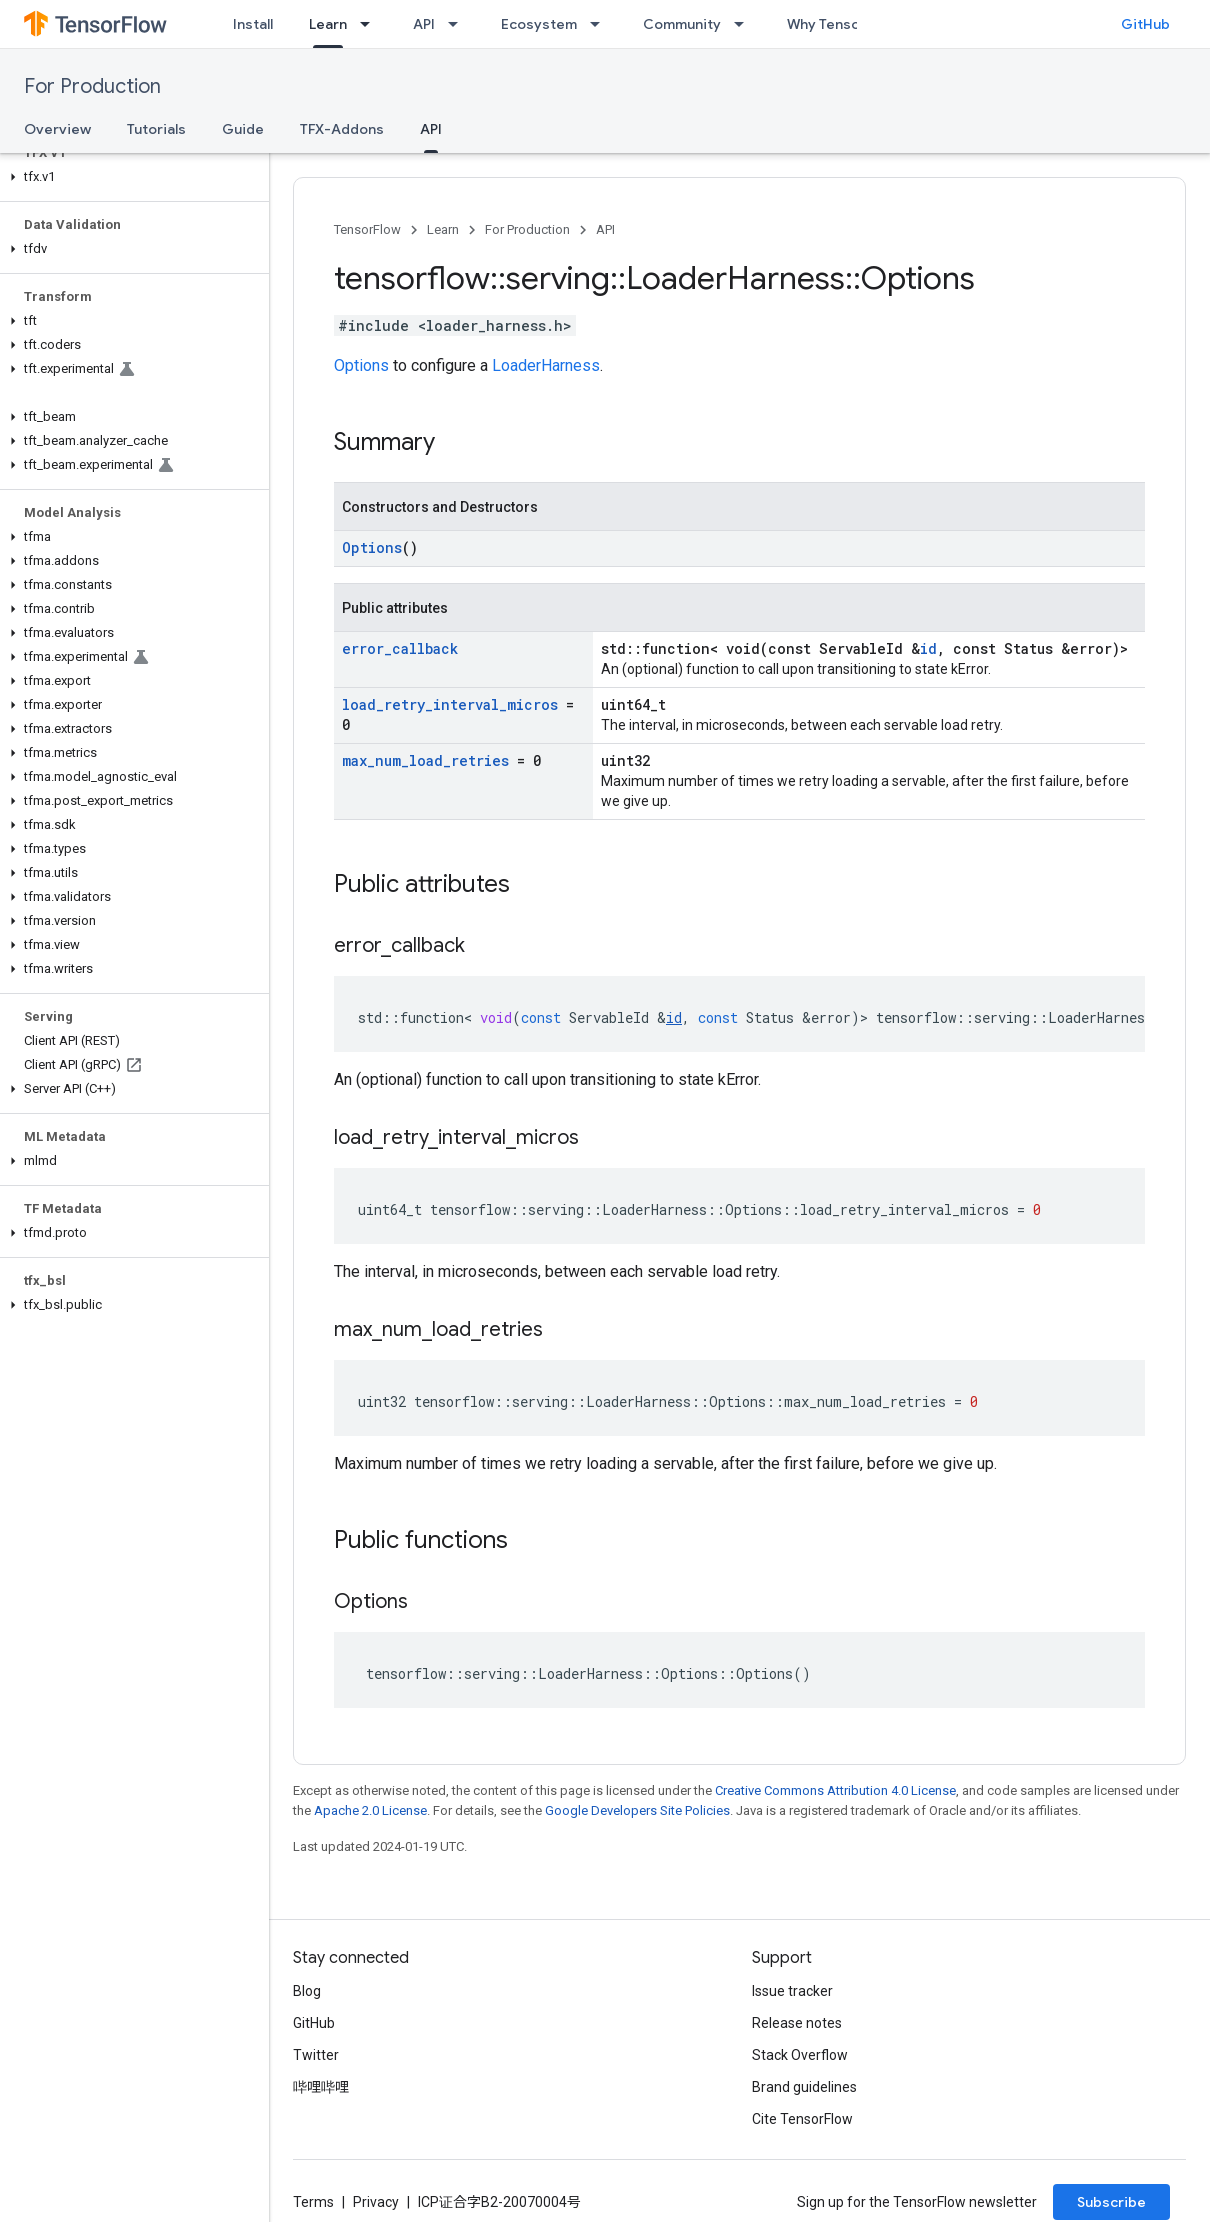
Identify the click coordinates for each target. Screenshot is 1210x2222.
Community (682, 24)
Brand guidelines (804, 2087)
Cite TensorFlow (802, 2119)
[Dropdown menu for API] (459, 24)
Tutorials (156, 129)
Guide (243, 129)
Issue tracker (792, 1991)
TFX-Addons (342, 129)
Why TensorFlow (841, 24)
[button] (130, 177)
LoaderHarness (546, 365)
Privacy (376, 2202)
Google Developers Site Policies (637, 1810)
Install (253, 24)
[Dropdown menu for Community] (745, 24)
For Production (92, 86)
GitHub (1145, 24)
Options (361, 365)
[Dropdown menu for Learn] (371, 24)
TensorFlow (367, 229)
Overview (57, 129)
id (928, 648)
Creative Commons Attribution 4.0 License (835, 1790)
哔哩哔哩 (321, 2087)
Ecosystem (539, 24)
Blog (307, 1991)
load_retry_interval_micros (450, 704)
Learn (443, 229)
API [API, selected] (431, 129)
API (424, 24)
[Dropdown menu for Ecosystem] (601, 24)
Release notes (797, 2023)
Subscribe (1111, 2202)
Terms (313, 2202)
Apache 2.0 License (370, 1810)
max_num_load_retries (425, 760)
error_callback (400, 648)
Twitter (316, 2055)
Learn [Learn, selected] (328, 24)
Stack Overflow (800, 2055)
